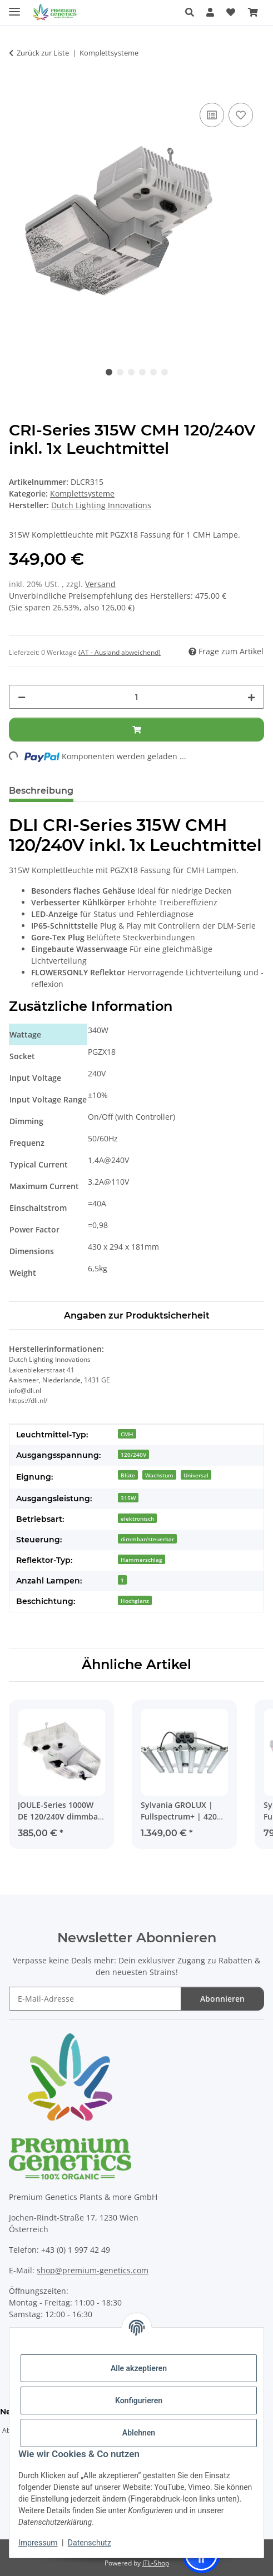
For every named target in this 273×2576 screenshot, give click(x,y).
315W (128, 1498)
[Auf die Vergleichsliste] (212, 115)
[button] (192, 12)
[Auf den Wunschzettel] (241, 115)
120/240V (133, 1455)
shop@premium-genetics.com (92, 2270)
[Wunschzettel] (230, 12)
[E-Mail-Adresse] (95, 1999)
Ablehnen (138, 2432)
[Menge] (136, 696)
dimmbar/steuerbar (147, 1539)
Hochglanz (135, 1601)
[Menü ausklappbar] (14, 7)
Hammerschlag (141, 1559)
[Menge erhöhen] (251, 696)
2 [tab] (120, 372)
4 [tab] (142, 372)
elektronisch (137, 1518)
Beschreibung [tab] (41, 790)
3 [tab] (131, 372)
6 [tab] (164, 372)
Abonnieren (222, 1998)
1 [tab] (109, 372)
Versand (100, 584)
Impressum (37, 2542)
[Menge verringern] (21, 696)
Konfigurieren (138, 2400)
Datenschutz (89, 2542)
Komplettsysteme (82, 493)
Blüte (128, 1475)
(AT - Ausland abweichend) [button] (119, 652)
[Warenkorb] (253, 12)
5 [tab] (153, 372)
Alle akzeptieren (139, 2368)
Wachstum (159, 1475)
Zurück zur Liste (43, 53)
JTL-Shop (155, 2563)
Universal (196, 1475)
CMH (127, 1434)
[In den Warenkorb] (18, 88)
